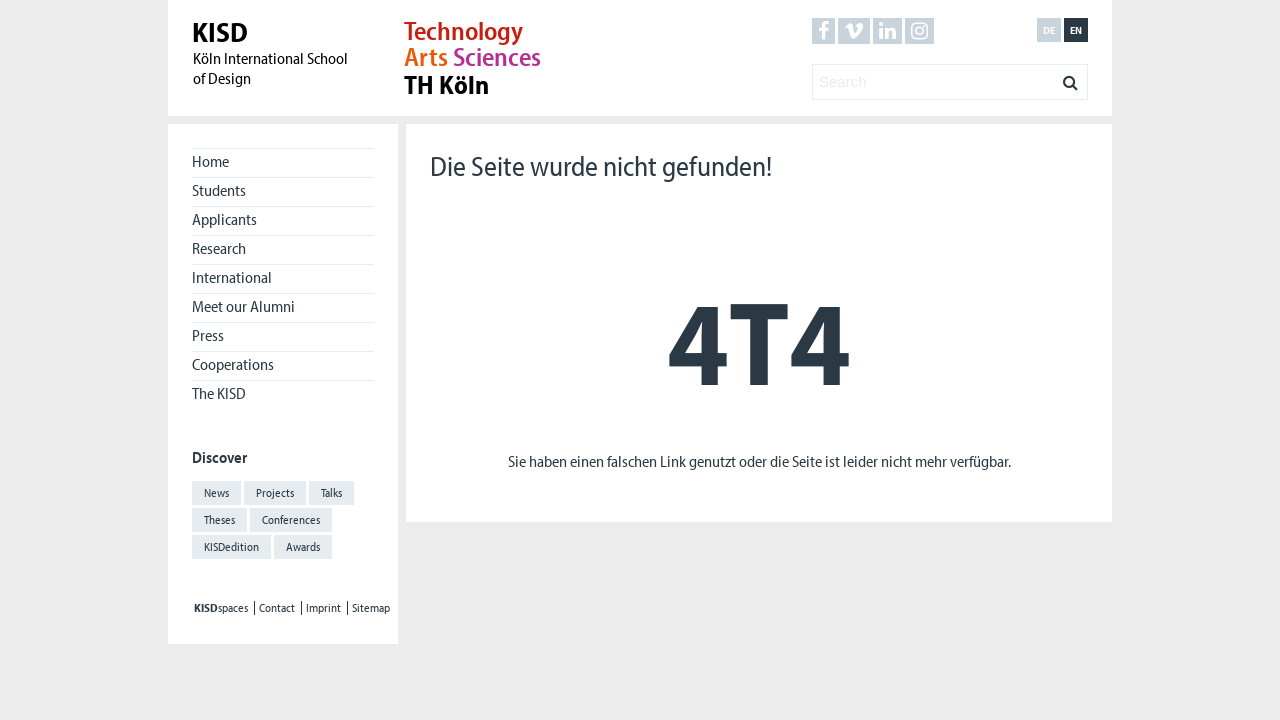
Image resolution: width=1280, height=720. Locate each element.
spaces (221, 608)
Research (219, 248)
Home (210, 161)
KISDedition (231, 546)
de (1049, 30)
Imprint (323, 608)
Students (219, 190)
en (1076, 30)
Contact (277, 608)
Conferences (291, 519)
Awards (303, 546)
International (232, 277)
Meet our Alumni (243, 306)
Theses (219, 519)
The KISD (219, 393)
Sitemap (371, 608)
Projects (275, 492)
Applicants (224, 219)
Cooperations (233, 364)
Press (208, 335)
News (216, 492)
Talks (331, 492)
